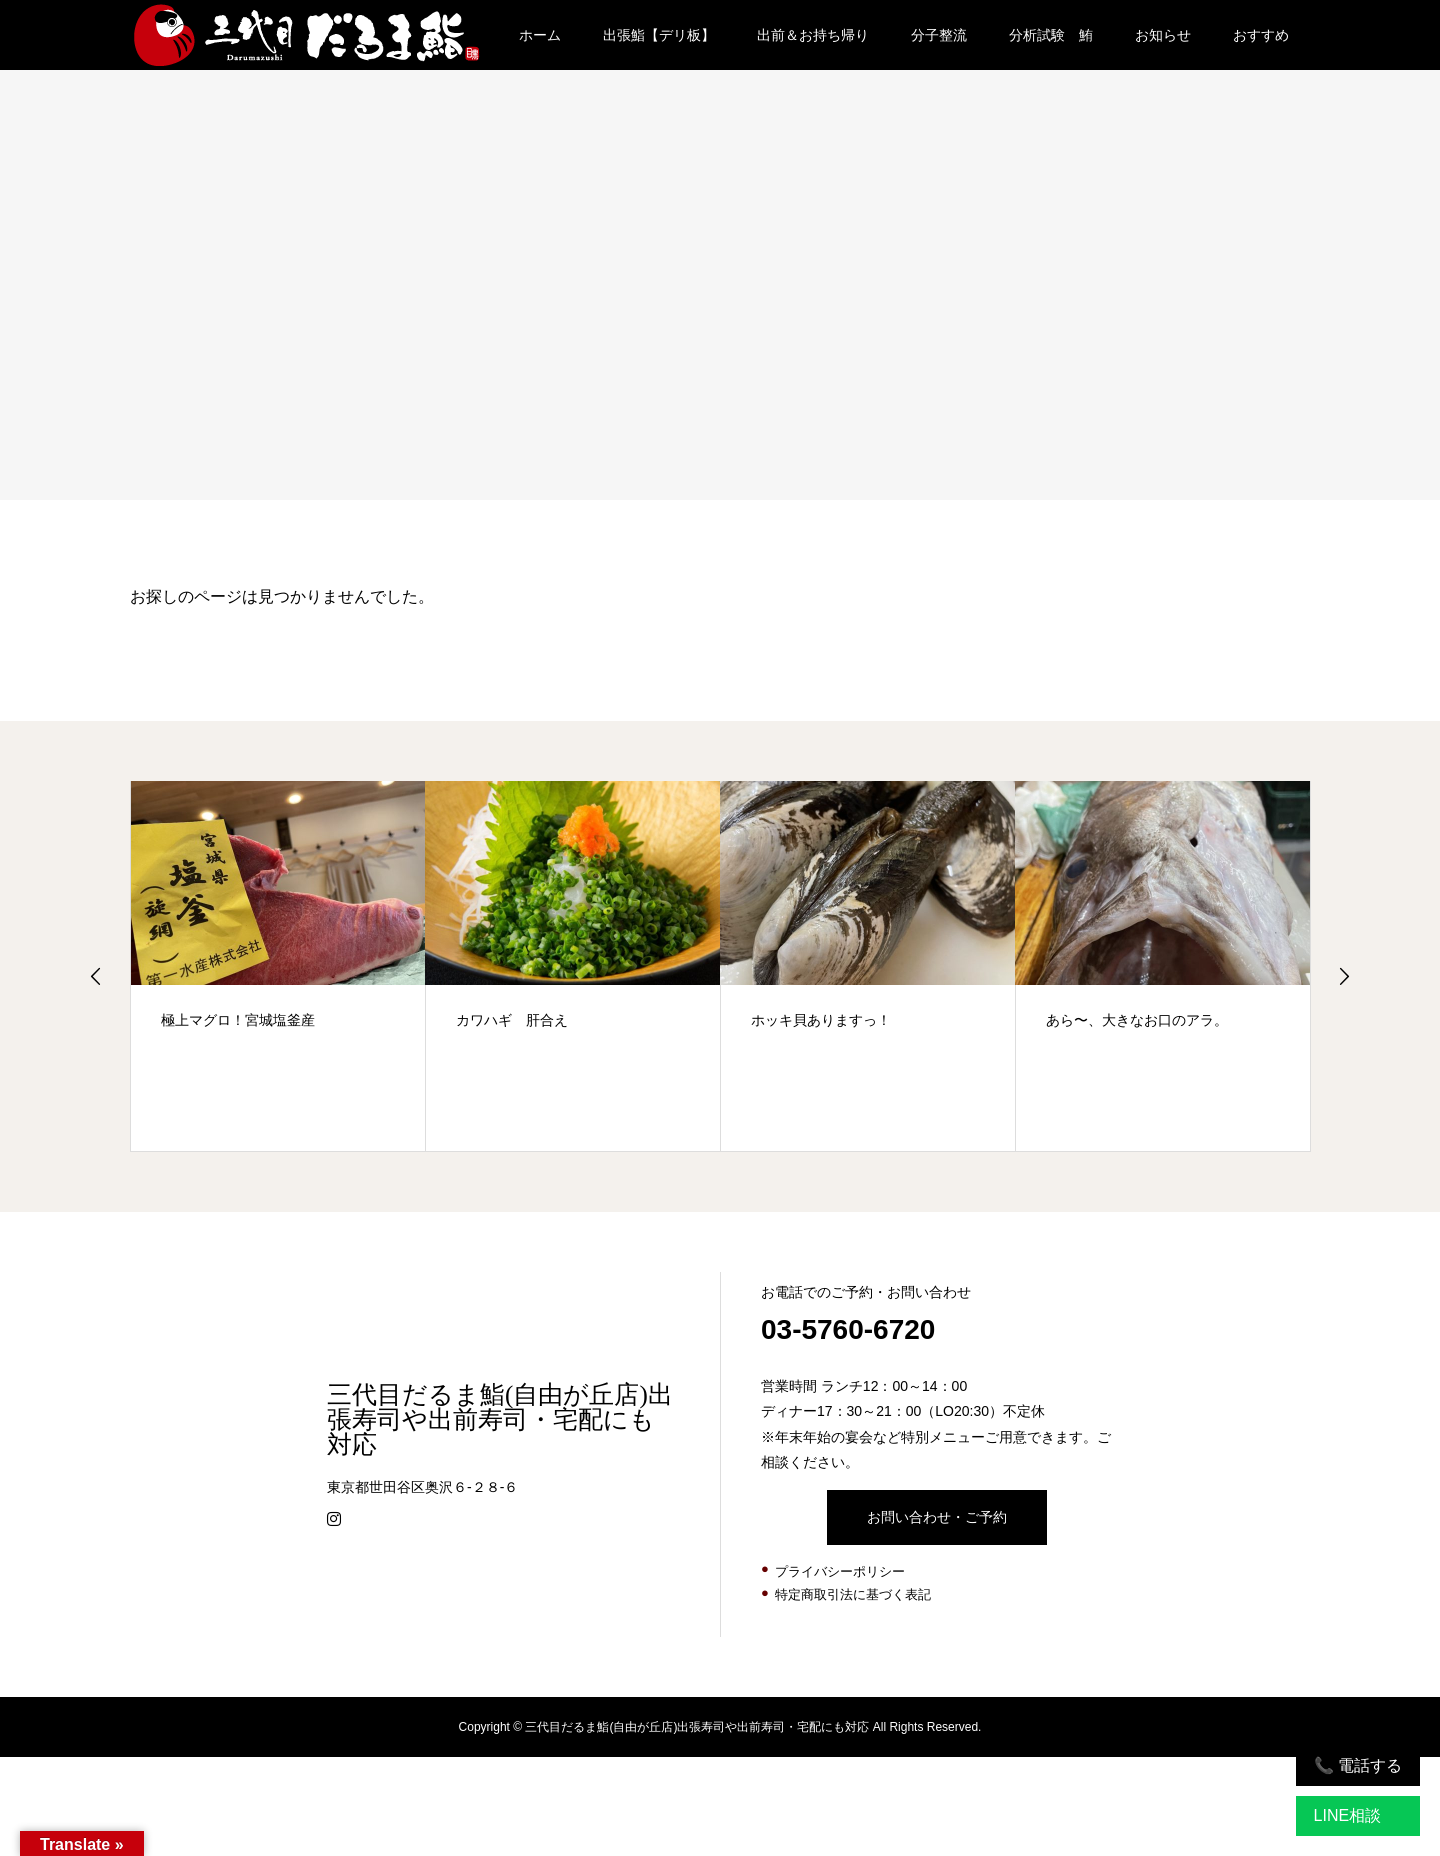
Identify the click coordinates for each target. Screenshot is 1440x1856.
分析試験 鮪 (1051, 35)
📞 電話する (1358, 1765)
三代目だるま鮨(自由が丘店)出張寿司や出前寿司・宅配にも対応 (500, 1419)
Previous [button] (96, 976)
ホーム (540, 35)
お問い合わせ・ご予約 (937, 1517)
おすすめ (1261, 35)
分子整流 (939, 35)
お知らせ (1163, 35)
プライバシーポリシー (840, 1571)
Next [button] (1344, 976)
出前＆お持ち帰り (813, 35)
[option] (278, 966)
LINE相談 (1348, 1815)
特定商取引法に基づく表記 (853, 1594)
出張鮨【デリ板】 (659, 35)
